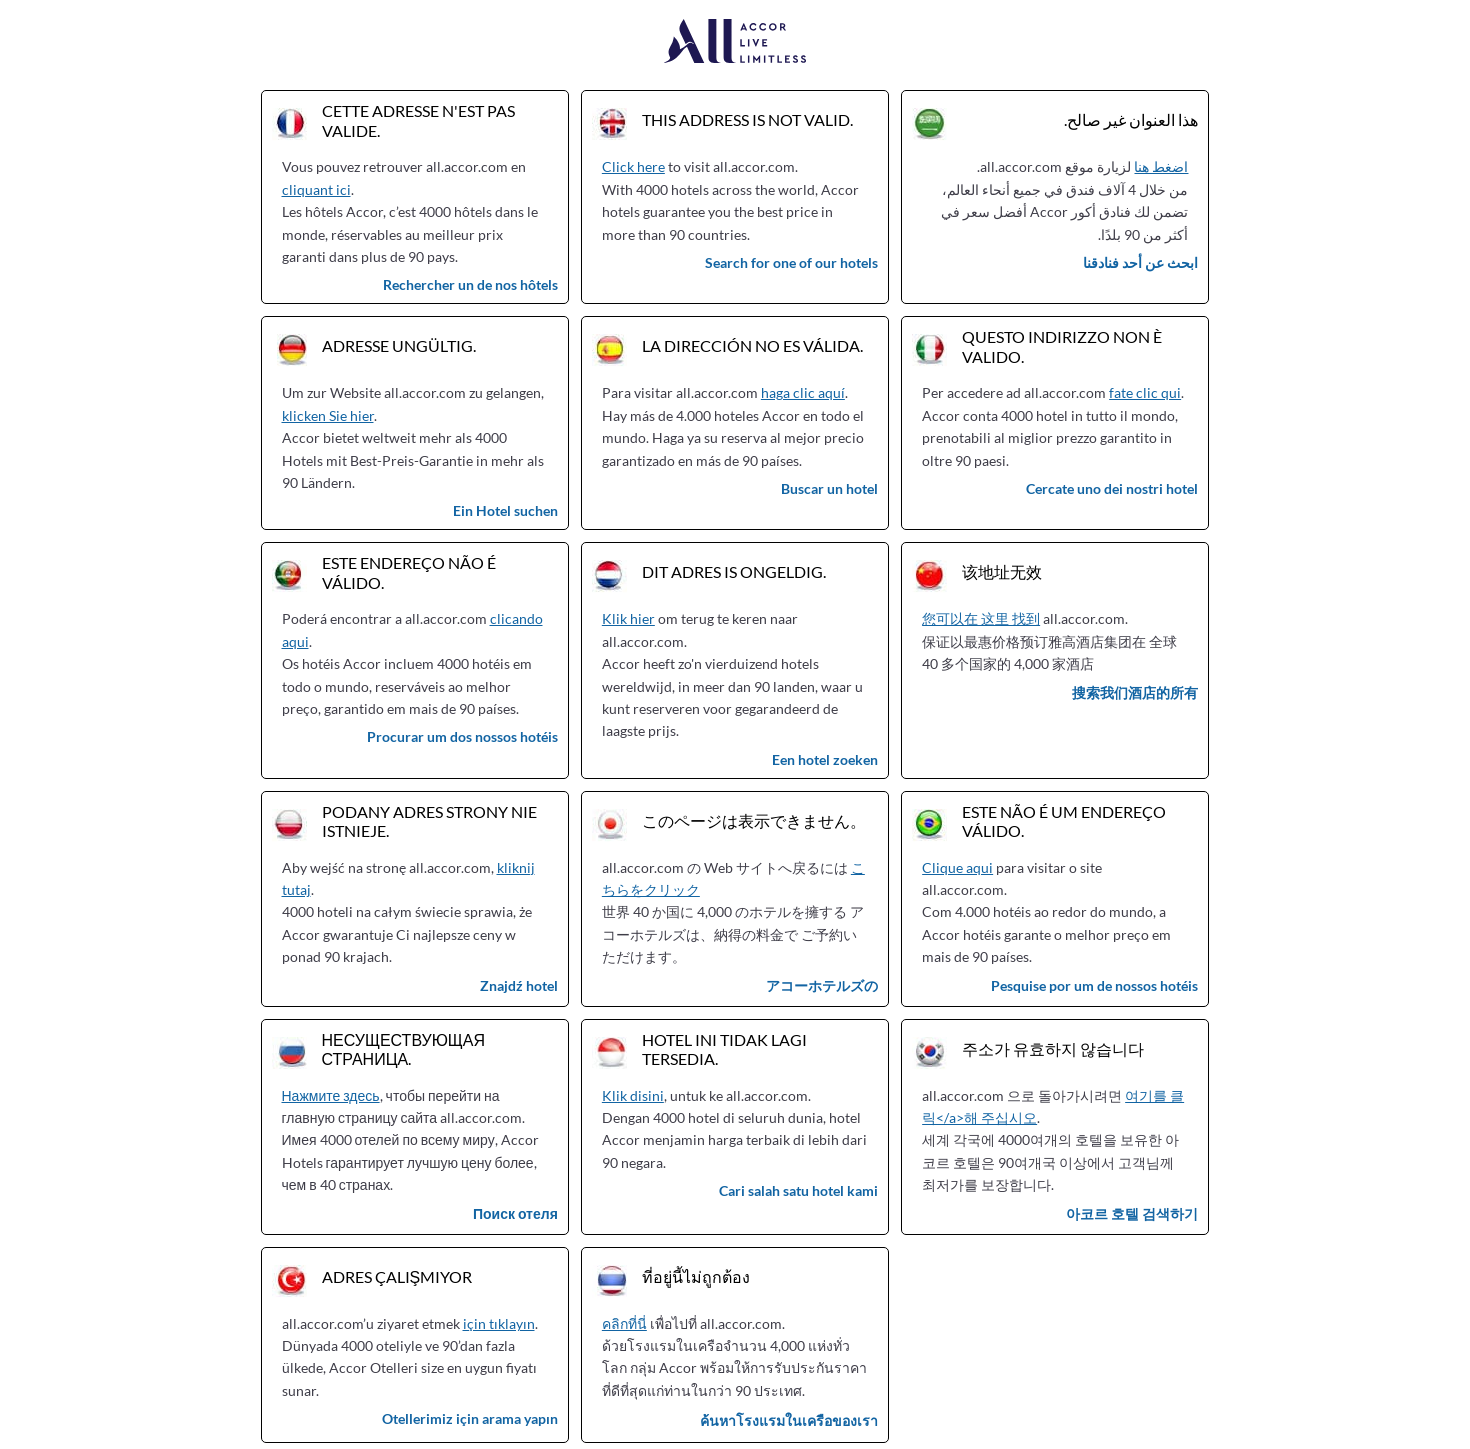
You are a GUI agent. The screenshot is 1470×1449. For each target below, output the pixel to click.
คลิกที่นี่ (624, 1323)
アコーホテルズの (822, 985)
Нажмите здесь (331, 1095)
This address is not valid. (747, 119)
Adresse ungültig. (399, 345)
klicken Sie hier (328, 415)
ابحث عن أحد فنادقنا (1140, 262)
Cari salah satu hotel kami (798, 1190)
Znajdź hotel (519, 985)
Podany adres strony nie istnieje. (429, 821)
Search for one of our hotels (791, 262)
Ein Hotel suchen (505, 510)
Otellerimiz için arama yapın (470, 1418)
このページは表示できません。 (754, 820)
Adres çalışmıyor (397, 1276)
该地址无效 (1002, 571)
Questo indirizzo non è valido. (1062, 346)
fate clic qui (1145, 392)
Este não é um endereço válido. (1064, 821)
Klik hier (628, 618)
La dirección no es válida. (752, 345)
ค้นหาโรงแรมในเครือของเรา (789, 1420)
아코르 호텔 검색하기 (1132, 1213)
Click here (633, 166)
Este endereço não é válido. (409, 572)
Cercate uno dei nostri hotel (1112, 488)
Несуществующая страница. (404, 1049)
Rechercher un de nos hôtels (470, 284)
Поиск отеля (515, 1213)
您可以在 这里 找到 (981, 618)
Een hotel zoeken (825, 759)
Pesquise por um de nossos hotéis (1094, 985)
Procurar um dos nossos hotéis (462, 736)
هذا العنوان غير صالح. (1131, 119)
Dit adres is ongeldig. (734, 571)
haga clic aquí (803, 392)
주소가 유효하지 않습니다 (1053, 1048)
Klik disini (633, 1095)
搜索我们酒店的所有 (1135, 692)
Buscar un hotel (829, 488)
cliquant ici (316, 189)
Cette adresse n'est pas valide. (418, 120)
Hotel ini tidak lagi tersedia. (724, 1049)
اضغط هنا (1161, 166)
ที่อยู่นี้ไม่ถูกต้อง (696, 1276)
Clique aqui (957, 867)
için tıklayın (499, 1323)
